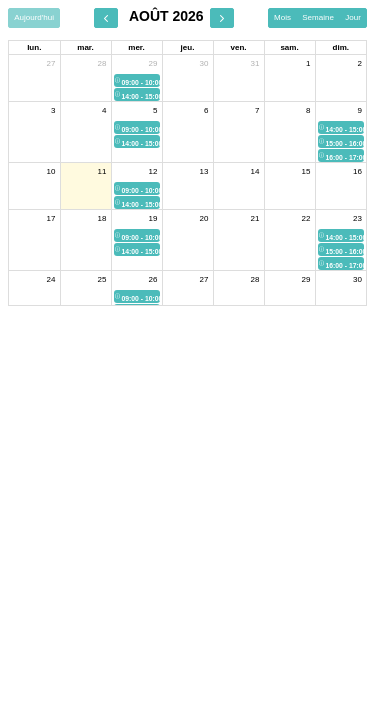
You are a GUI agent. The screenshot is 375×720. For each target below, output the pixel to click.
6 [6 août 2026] (206, 110)
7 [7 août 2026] (257, 110)
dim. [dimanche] (341, 47)
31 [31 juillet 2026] (255, 63)
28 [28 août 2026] (255, 279)
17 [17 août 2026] (51, 218)
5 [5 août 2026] (155, 110)
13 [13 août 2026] (204, 171)
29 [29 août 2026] (306, 279)
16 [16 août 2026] (357, 171)
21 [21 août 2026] (255, 218)
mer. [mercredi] (136, 47)
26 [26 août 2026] (153, 279)
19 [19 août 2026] (153, 218)
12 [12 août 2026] (153, 171)
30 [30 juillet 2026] (204, 63)
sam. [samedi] (289, 47)
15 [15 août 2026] (306, 171)
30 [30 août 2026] (357, 279)
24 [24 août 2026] (51, 279)
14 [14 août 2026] (255, 171)
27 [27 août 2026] (204, 279)
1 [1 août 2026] (308, 63)
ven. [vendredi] (238, 47)
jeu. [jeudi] (188, 47)
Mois (282, 17)
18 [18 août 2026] (102, 218)
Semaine (318, 17)
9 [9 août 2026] (360, 110)
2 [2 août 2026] (360, 63)
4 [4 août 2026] (104, 110)
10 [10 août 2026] (51, 171)
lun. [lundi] (34, 47)
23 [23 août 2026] (357, 218)
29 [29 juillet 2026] (153, 63)
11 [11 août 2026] (102, 171)
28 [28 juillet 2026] (102, 63)
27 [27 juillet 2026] (51, 63)
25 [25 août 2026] (102, 279)
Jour (353, 17)
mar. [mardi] (85, 47)
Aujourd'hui (34, 17)
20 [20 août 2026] (204, 218)
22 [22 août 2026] (306, 218)
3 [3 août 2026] (53, 110)
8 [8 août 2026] (308, 110)
